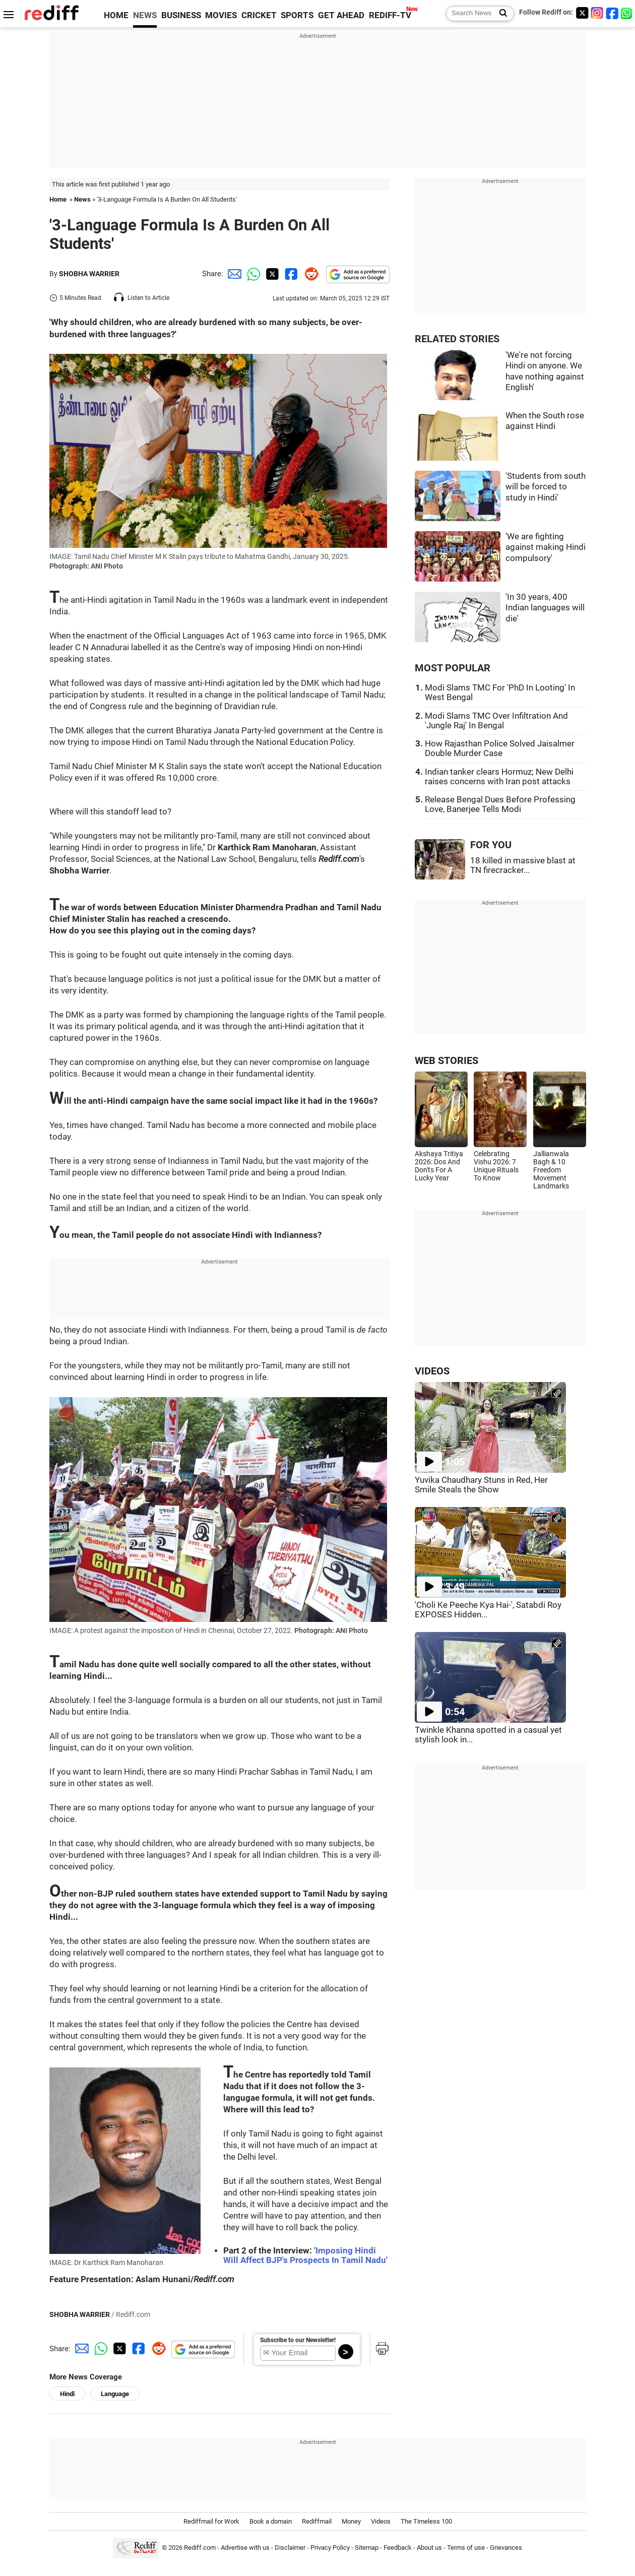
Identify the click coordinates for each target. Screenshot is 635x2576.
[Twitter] (582, 13)
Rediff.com (200, 2547)
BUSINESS (181, 15)
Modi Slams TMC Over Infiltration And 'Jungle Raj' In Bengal (496, 720)
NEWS (145, 15)
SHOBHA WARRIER (89, 274)
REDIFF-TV (390, 15)
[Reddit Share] (309, 273)
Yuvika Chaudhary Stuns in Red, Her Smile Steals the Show (481, 1484)
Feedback (398, 2547)
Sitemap (366, 2547)
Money (351, 2521)
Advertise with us (245, 2547)
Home (58, 199)
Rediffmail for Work (211, 2521)
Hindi (67, 2394)
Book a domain (270, 2521)
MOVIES (221, 15)
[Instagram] (597, 13)
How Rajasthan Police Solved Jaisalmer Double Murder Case (500, 748)
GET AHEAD (341, 15)
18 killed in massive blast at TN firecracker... (523, 865)
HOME (116, 15)
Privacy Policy (330, 2547)
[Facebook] (612, 13)
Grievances (506, 2547)
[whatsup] (627, 13)
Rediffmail (317, 2521)
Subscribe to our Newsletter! (298, 2340)
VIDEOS (432, 1371)
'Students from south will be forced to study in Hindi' (545, 486)
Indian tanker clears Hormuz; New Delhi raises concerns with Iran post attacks (499, 776)
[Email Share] (232, 273)
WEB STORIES (446, 1060)
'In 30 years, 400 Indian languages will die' (545, 607)
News (82, 199)
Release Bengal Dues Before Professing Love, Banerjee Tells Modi (500, 804)
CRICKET (259, 15)
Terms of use (466, 2547)
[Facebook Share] (290, 273)
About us (429, 2547)
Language (115, 2394)
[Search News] (500, 14)
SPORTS (297, 15)
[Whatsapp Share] (252, 273)
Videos (381, 2521)
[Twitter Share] (271, 273)
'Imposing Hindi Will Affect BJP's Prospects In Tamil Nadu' (305, 2255)
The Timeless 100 (426, 2521)
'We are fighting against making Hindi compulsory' (545, 547)
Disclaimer (290, 2547)
